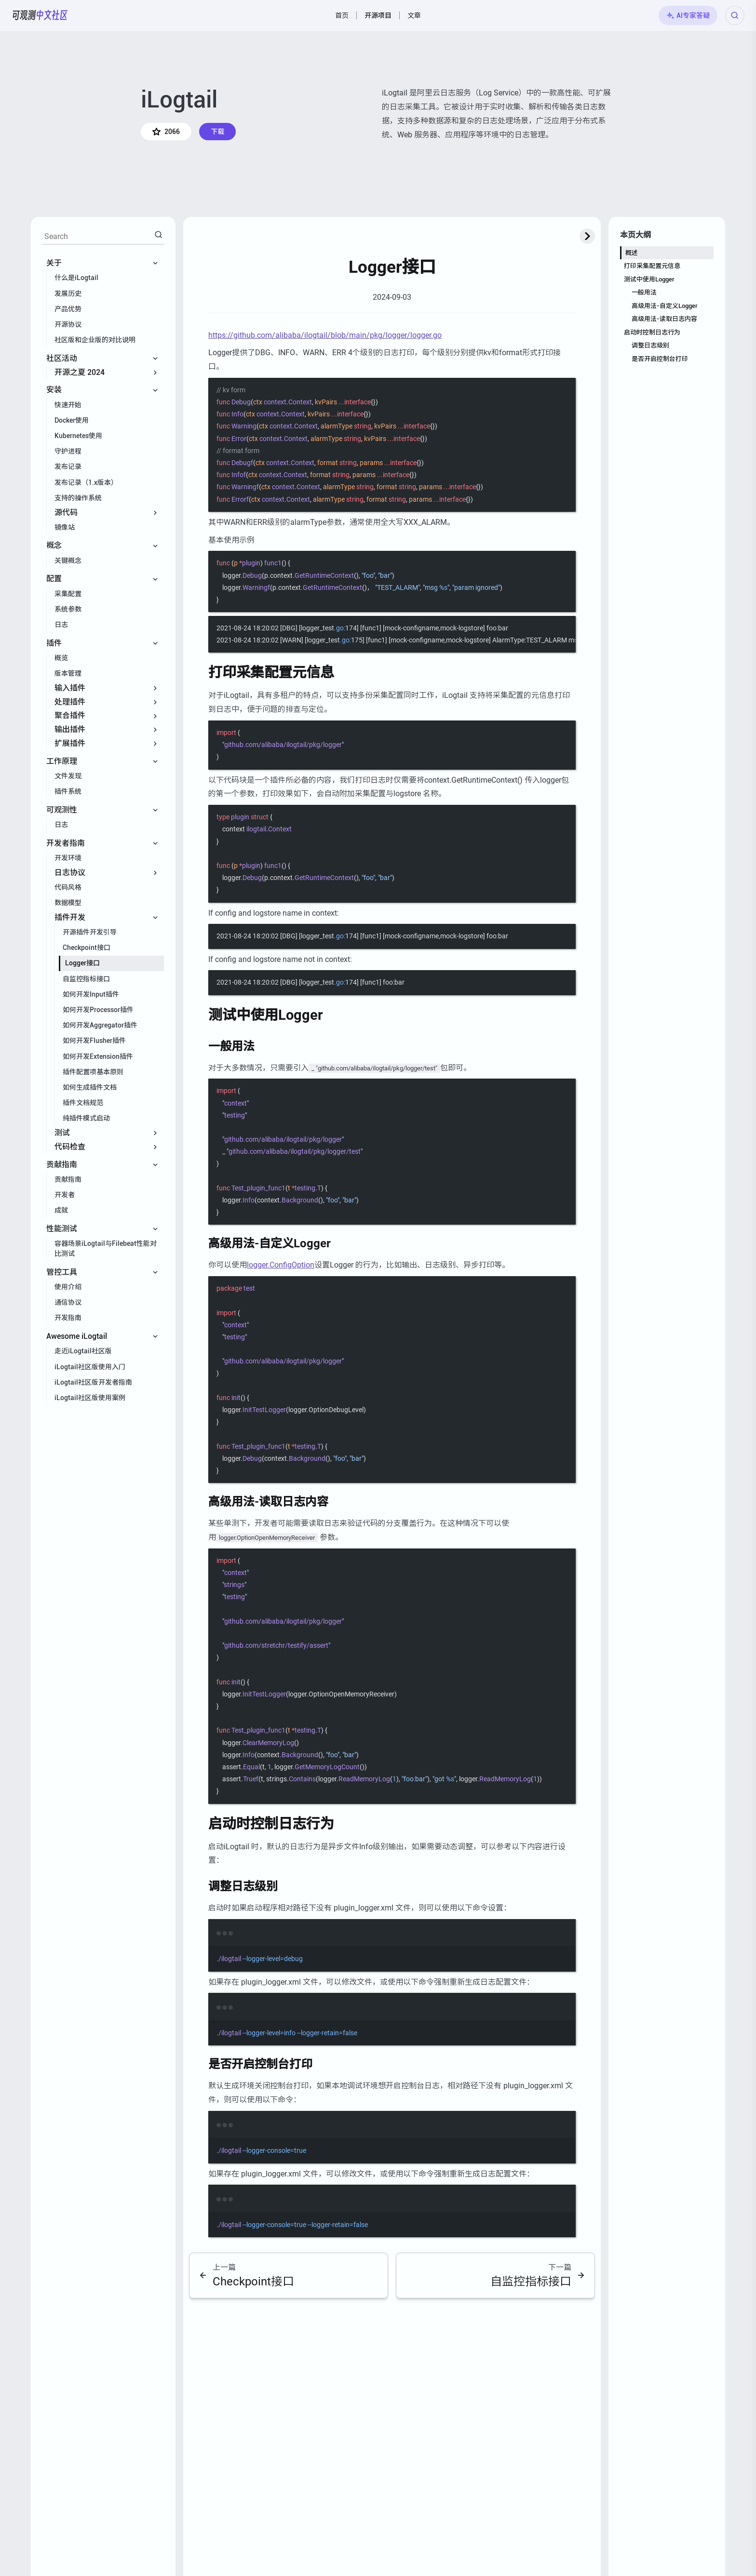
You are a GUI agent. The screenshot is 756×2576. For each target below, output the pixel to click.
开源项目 (378, 15)
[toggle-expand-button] (587, 236)
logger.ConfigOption (280, 1264)
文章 (414, 15)
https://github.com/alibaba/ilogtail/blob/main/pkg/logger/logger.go (325, 335)
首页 (342, 15)
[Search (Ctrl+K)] (734, 15)
